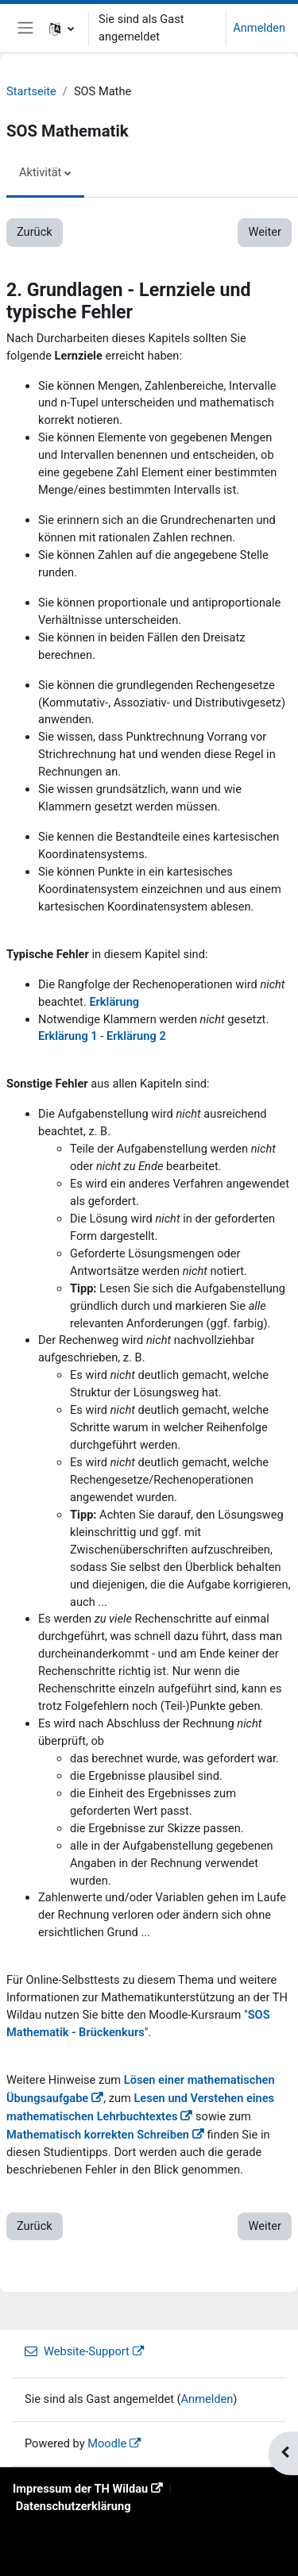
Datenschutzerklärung (73, 2506)
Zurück (34, 232)
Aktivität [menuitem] (40, 172)
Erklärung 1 (68, 1036)
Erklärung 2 (136, 1036)
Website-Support (77, 2351)
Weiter (264, 232)
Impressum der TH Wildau (80, 2489)
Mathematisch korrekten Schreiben (97, 2134)
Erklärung (114, 1002)
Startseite (31, 91)
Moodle (106, 2443)
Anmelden (259, 28)
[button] (61, 28)
